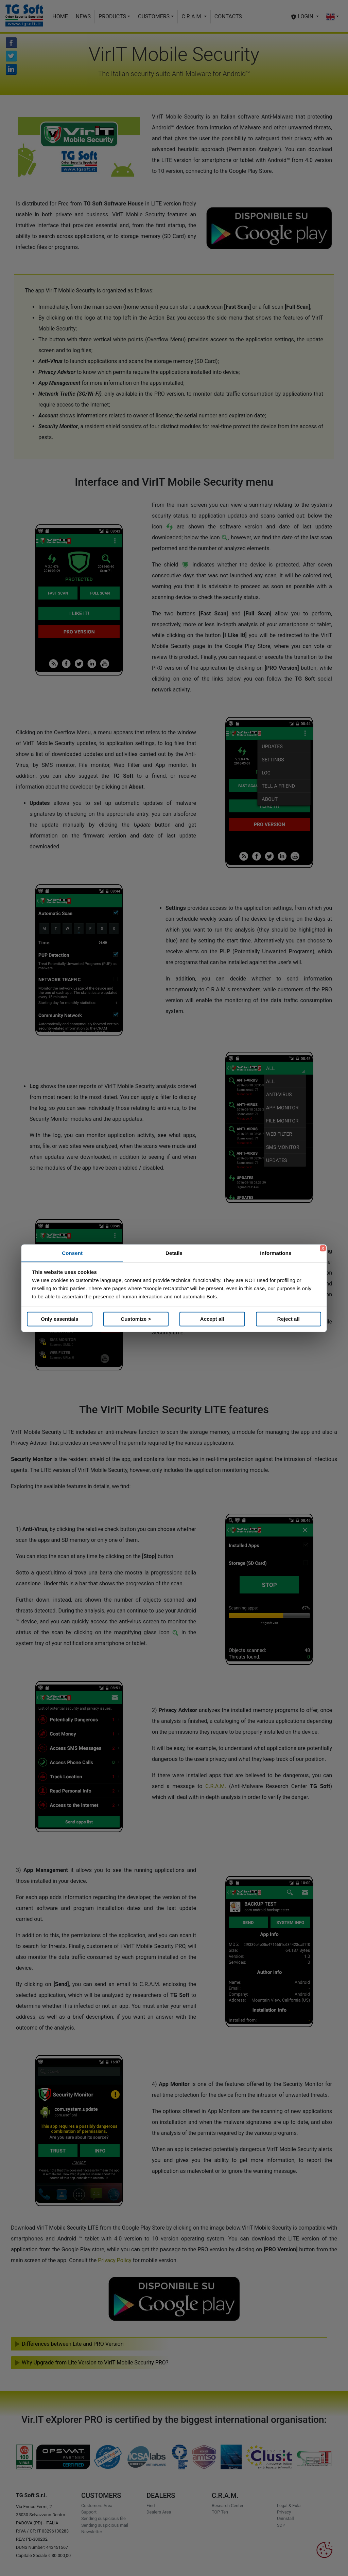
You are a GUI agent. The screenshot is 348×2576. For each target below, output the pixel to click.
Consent (72, 1253)
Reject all (288, 1319)
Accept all (212, 1319)
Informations (275, 1253)
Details (174, 1253)
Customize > (136, 1319)
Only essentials (59, 1319)
